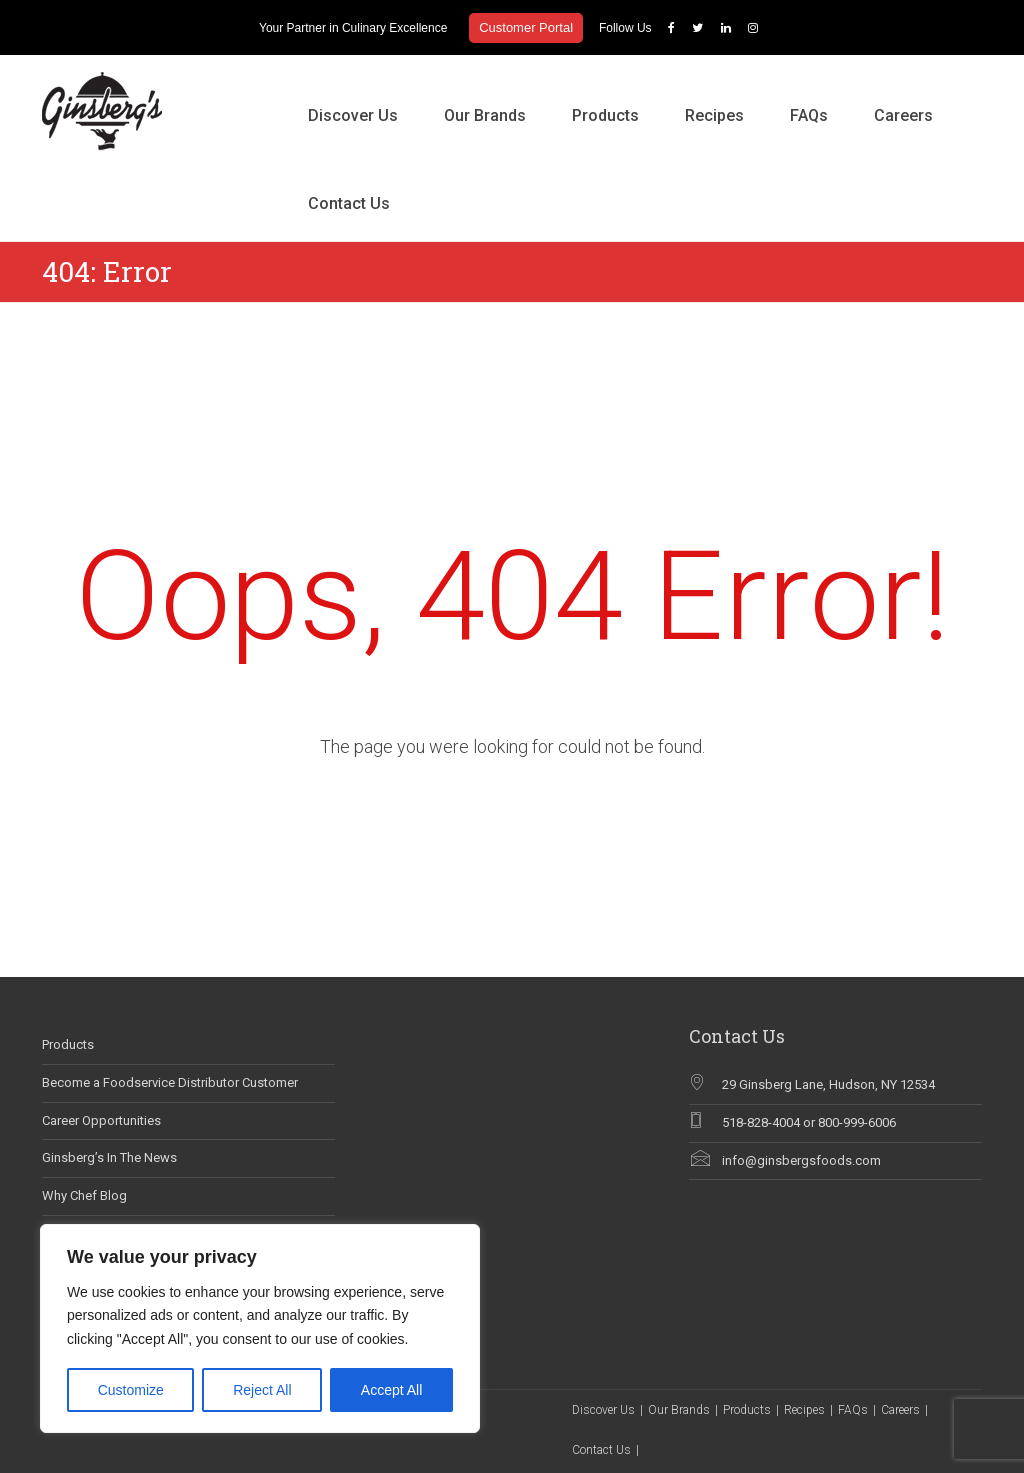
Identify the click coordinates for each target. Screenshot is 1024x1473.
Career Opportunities (101, 1120)
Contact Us (349, 203)
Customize (131, 1390)
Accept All (391, 1390)
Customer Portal (526, 27)
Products (605, 115)
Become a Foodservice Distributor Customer (170, 1082)
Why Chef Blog (84, 1195)
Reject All (262, 1390)
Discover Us (353, 115)
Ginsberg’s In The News (109, 1157)
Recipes (714, 115)
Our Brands (485, 115)
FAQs (809, 115)
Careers (903, 115)
